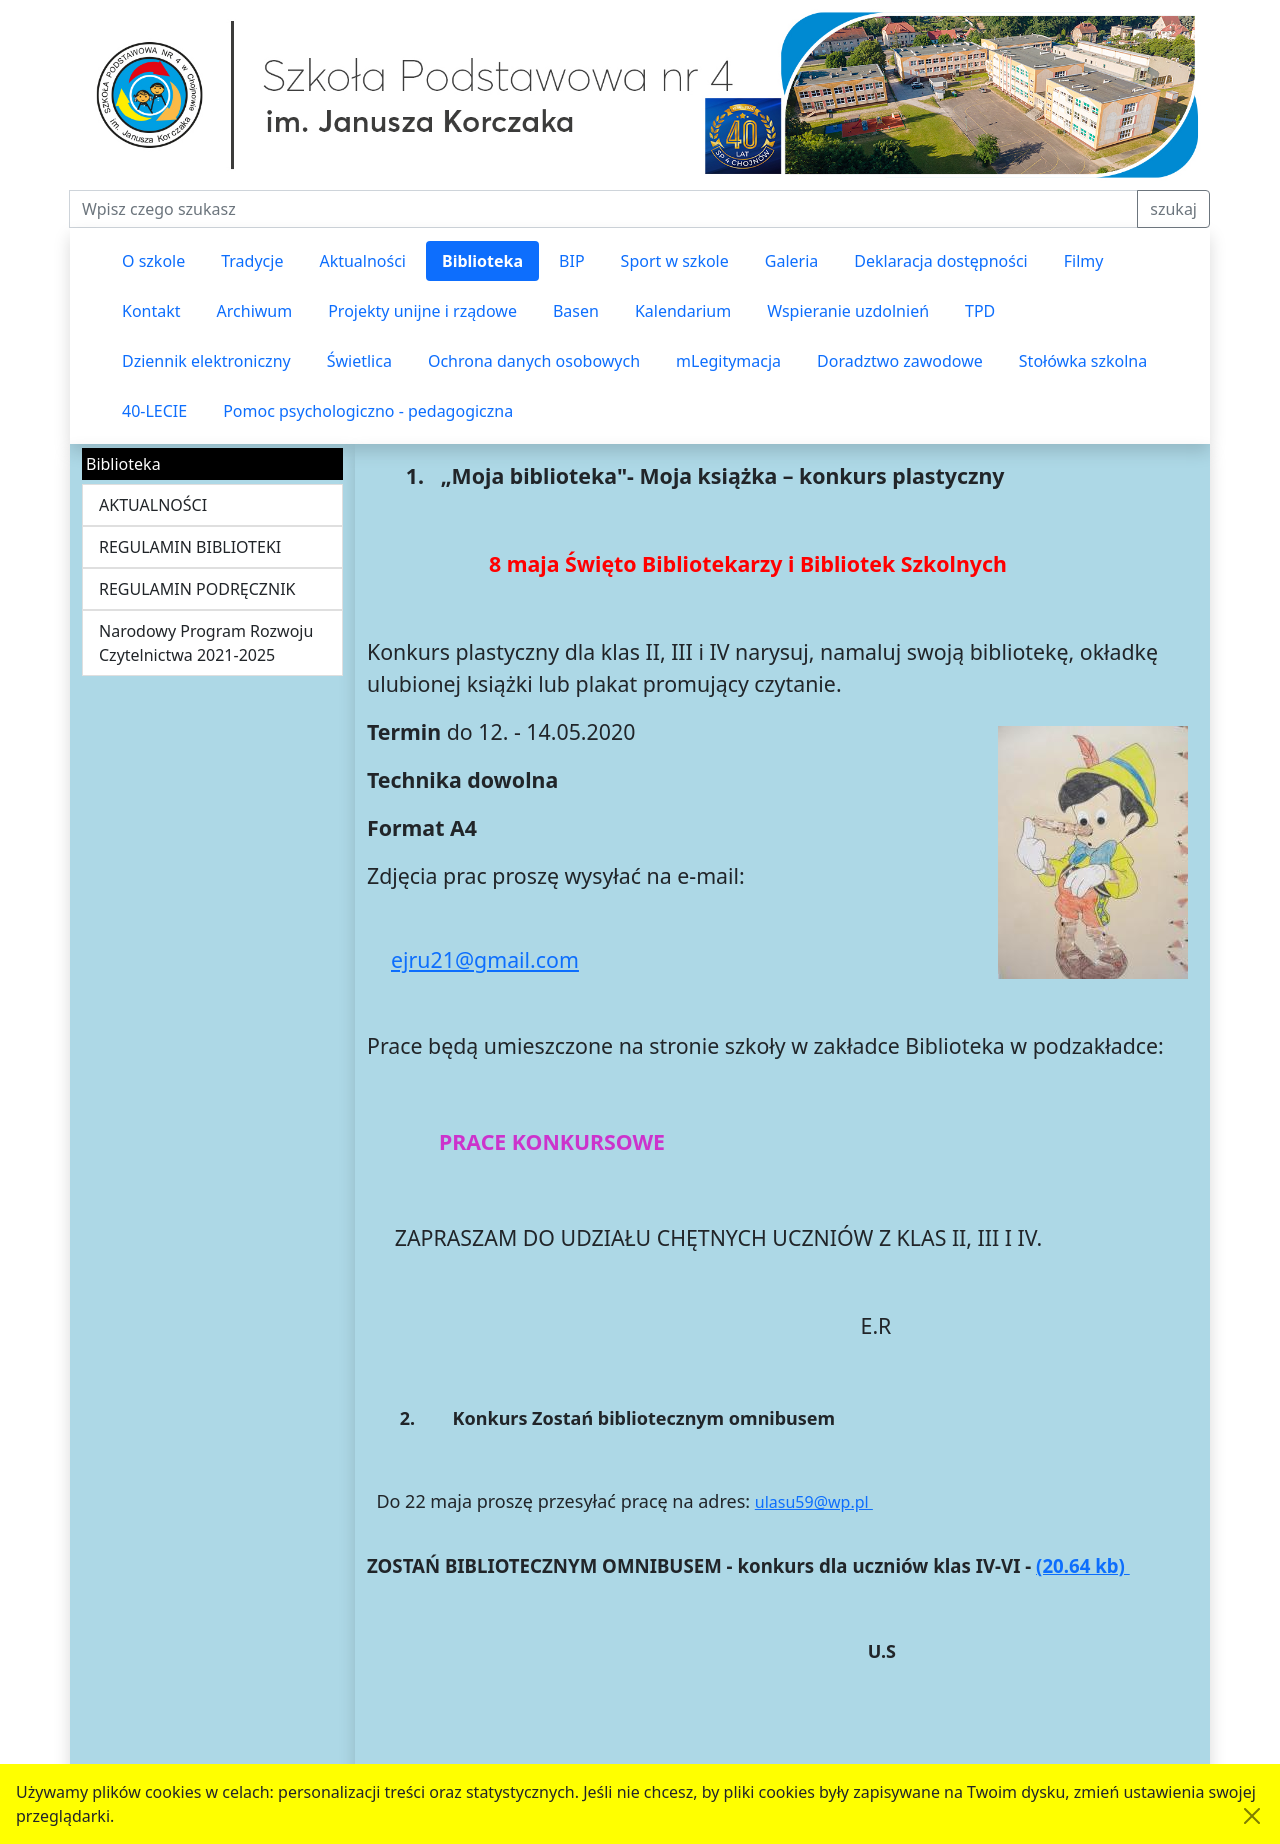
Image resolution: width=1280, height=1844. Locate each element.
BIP (572, 261)
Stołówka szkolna (1083, 361)
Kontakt (151, 311)
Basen (576, 311)
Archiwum (255, 311)
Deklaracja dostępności (940, 261)
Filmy (1084, 261)
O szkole (153, 261)
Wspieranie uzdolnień (848, 311)
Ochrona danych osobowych (534, 361)
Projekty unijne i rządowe (422, 311)
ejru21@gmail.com (485, 959)
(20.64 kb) (1083, 1565)
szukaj (1173, 209)
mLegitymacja (728, 361)
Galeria (792, 261)
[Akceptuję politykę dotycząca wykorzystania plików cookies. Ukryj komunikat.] (1252, 1816)
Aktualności (362, 261)
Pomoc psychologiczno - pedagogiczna (368, 411)
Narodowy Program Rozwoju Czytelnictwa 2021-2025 (206, 643)
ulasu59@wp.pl (814, 1502)
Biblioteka (482, 261)
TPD (980, 311)
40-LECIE (154, 411)
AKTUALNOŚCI (153, 505)
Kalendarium (683, 311)
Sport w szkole (675, 261)
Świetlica (359, 361)
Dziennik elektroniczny (206, 361)
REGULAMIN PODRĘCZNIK (197, 589)
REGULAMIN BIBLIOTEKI (190, 547)
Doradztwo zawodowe (900, 361)
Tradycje (252, 261)
